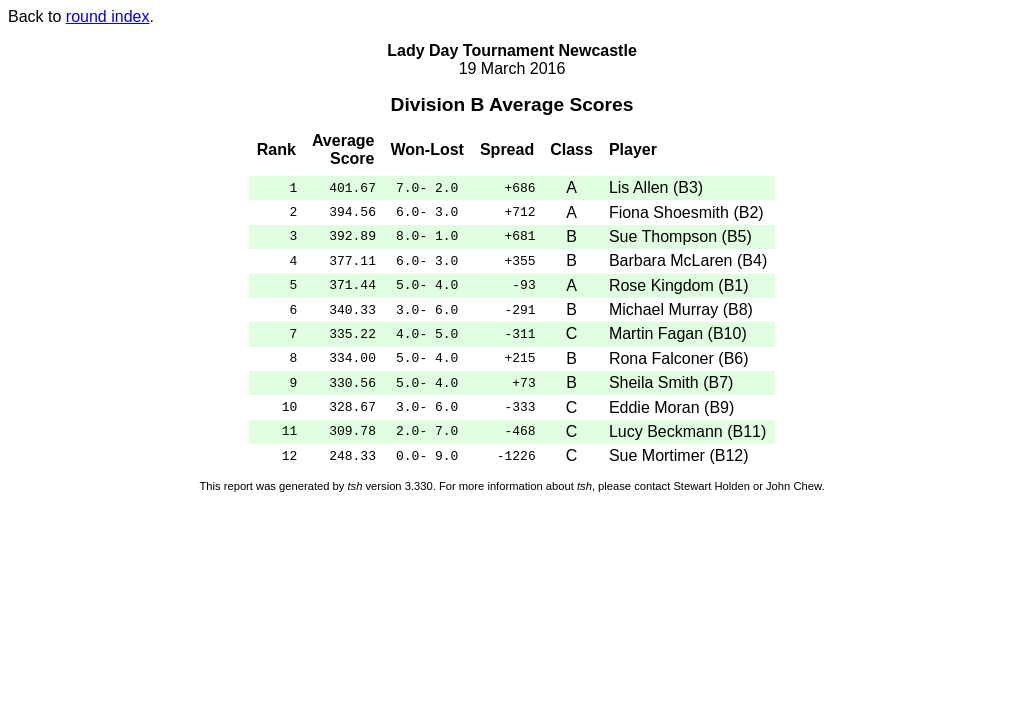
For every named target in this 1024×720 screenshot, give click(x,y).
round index (108, 16)
